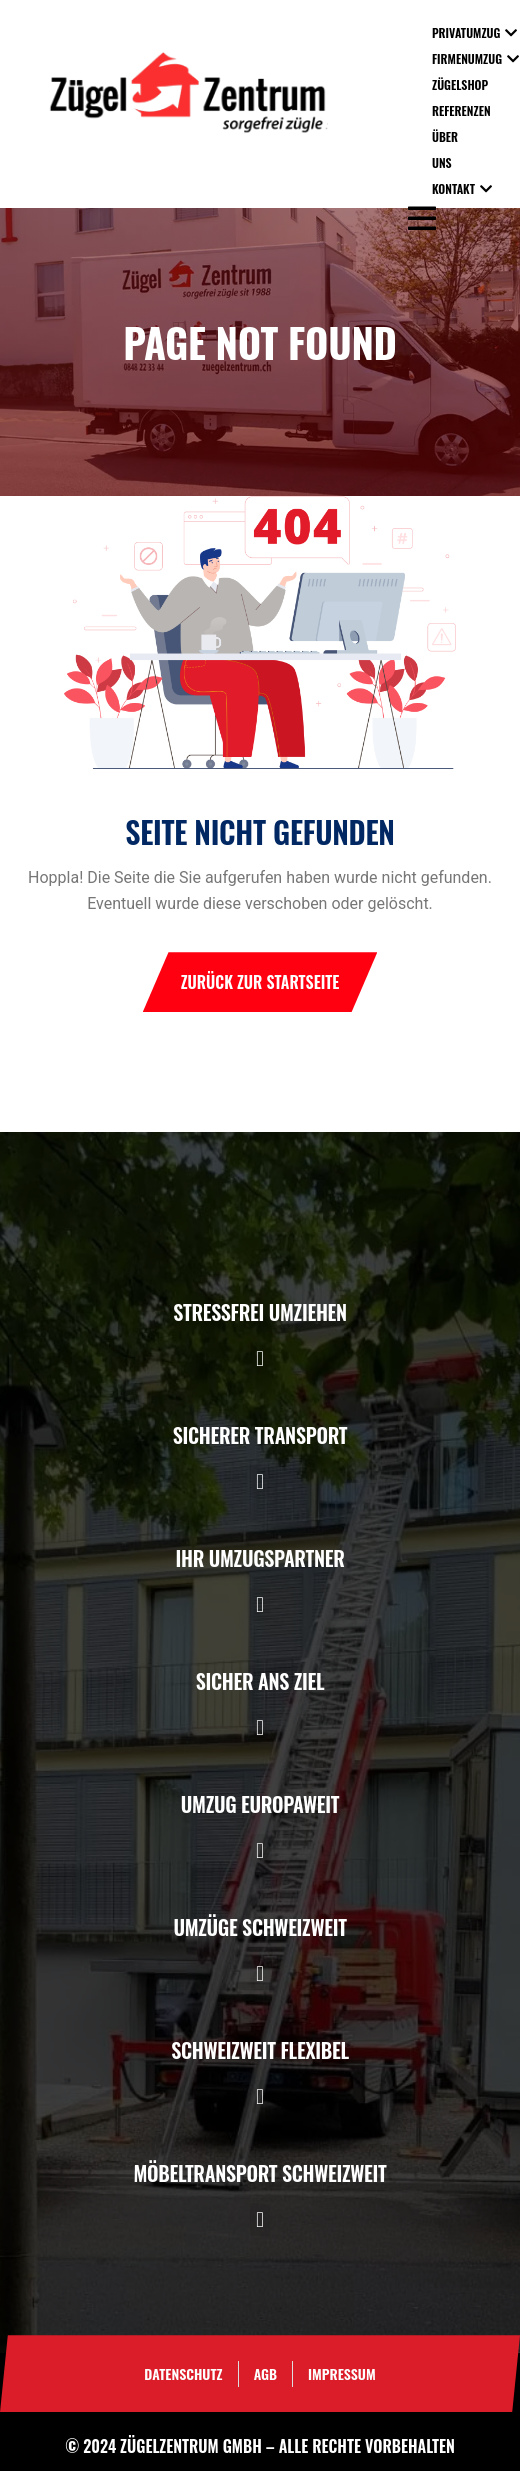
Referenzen (461, 110)
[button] (259, 1358)
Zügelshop (460, 84)
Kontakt (453, 188)
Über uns (445, 149)
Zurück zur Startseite (260, 982)
